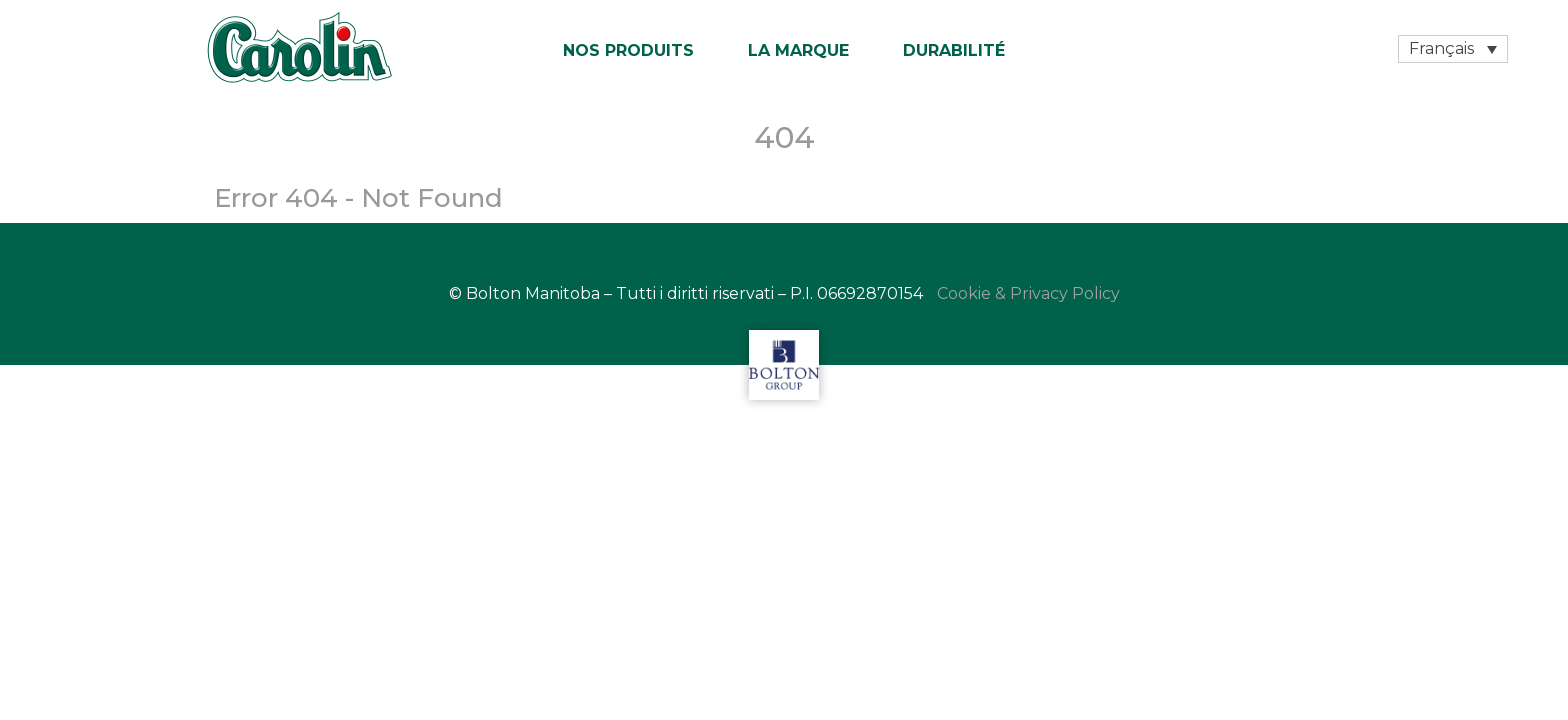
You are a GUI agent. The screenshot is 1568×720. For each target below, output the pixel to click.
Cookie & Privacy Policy (1028, 293)
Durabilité (954, 50)
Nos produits (628, 50)
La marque (798, 50)
